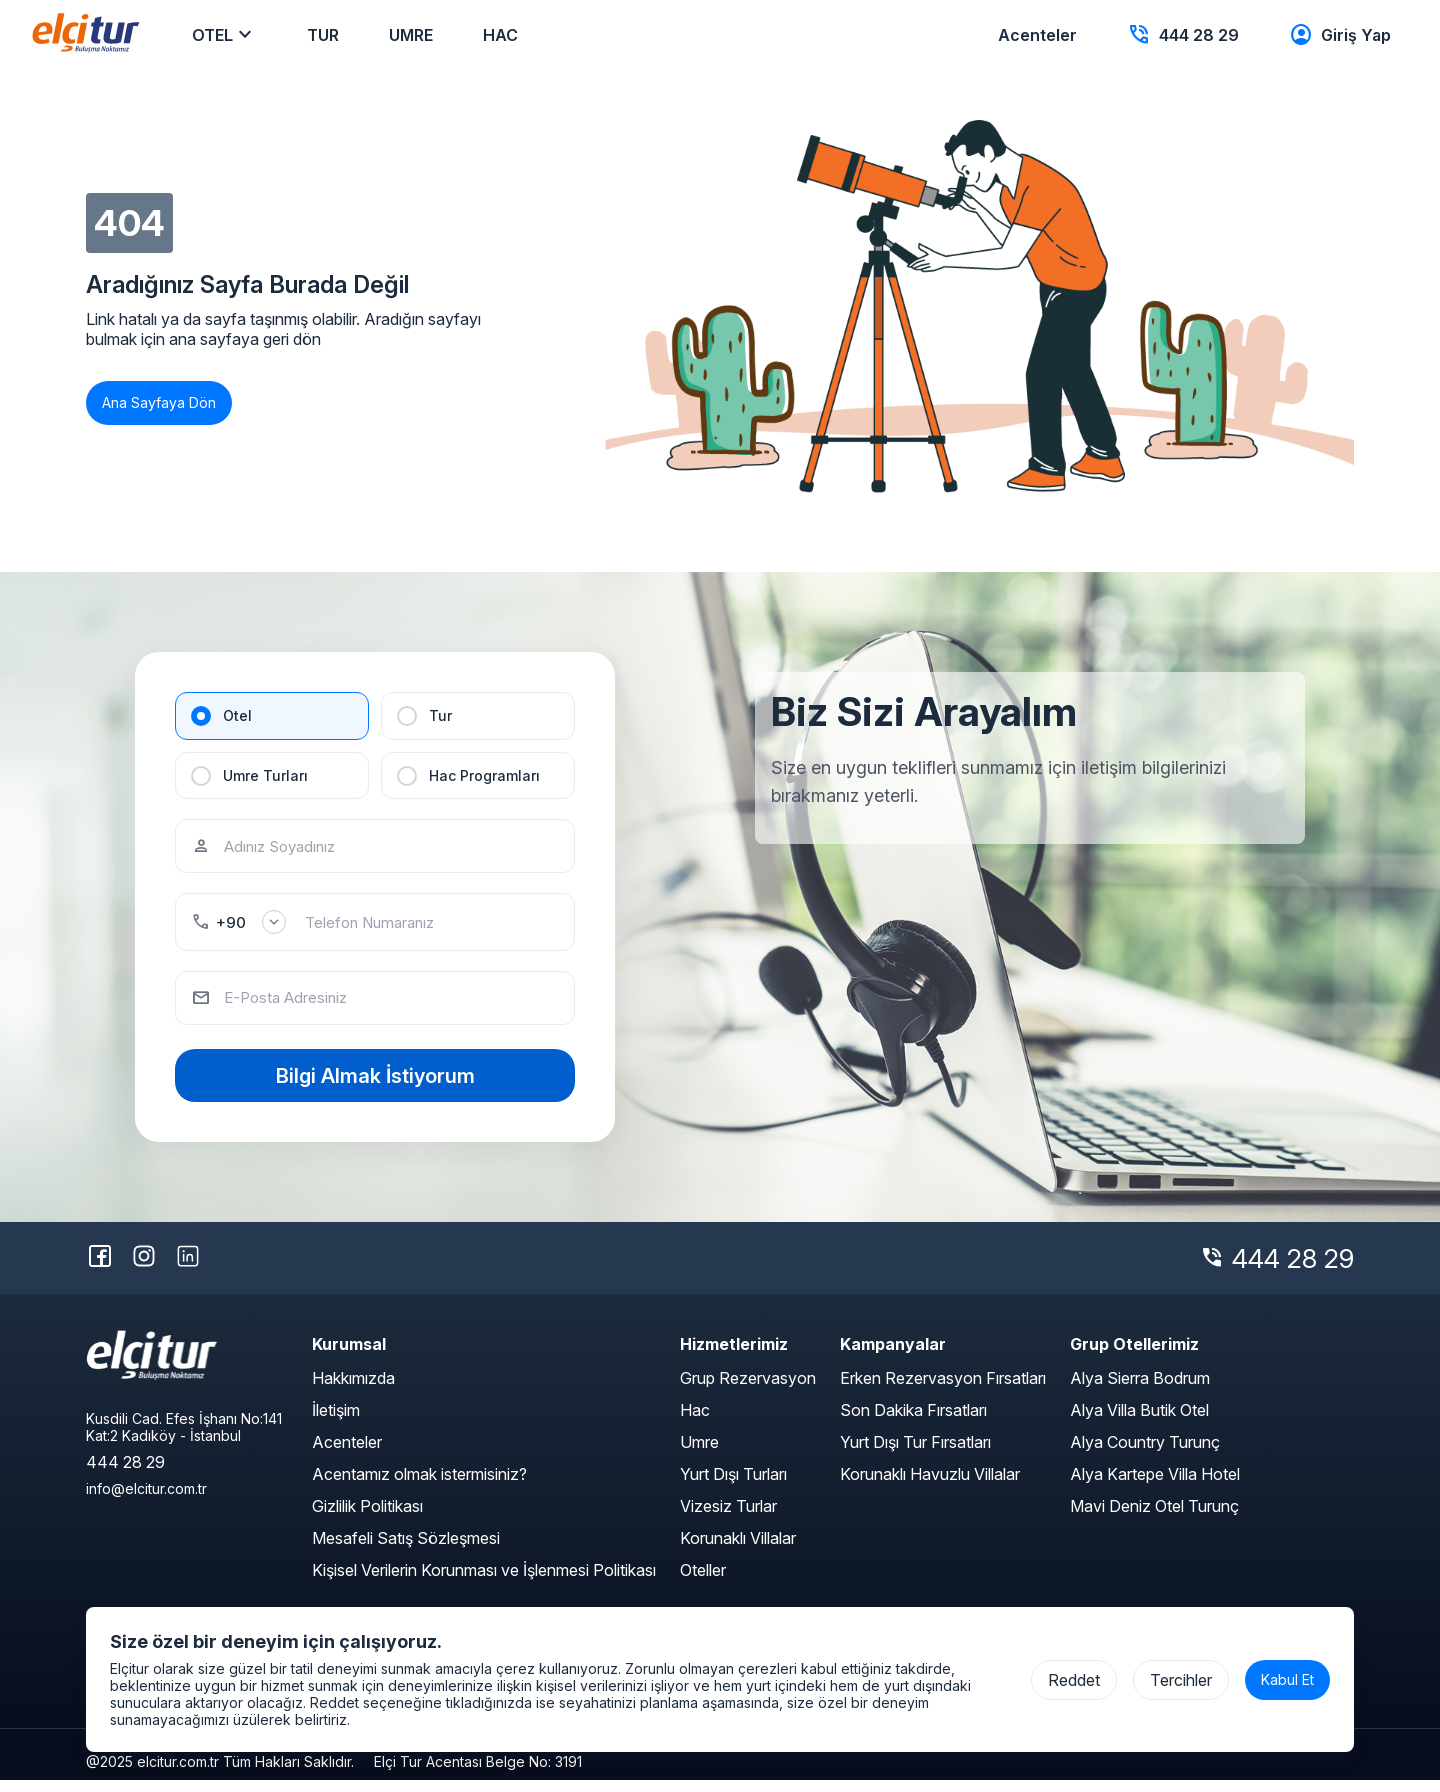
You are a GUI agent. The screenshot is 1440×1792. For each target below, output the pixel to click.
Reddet (1074, 1680)
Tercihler (1181, 1680)
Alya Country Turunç (1145, 1454)
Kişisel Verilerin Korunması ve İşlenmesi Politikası (484, 1582)
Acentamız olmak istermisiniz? (419, 1486)
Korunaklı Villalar (738, 1550)
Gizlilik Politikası (367, 1518)
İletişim (336, 1422)
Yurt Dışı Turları (733, 1486)
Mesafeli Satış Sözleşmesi (406, 1550)
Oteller (703, 1582)
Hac (695, 1422)
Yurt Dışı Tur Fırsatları (915, 1454)
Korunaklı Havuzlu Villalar (930, 1486)
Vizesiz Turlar (728, 1518)
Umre (699, 1454)
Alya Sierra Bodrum (1140, 1390)
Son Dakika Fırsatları (913, 1422)
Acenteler (347, 1454)
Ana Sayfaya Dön (159, 402)
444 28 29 (1293, 1270)
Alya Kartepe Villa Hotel (1155, 1486)
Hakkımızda (353, 1390)
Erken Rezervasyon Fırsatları (943, 1390)
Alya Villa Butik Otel (1139, 1422)
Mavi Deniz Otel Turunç (1154, 1518)
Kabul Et (1287, 1679)
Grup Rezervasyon (748, 1390)
